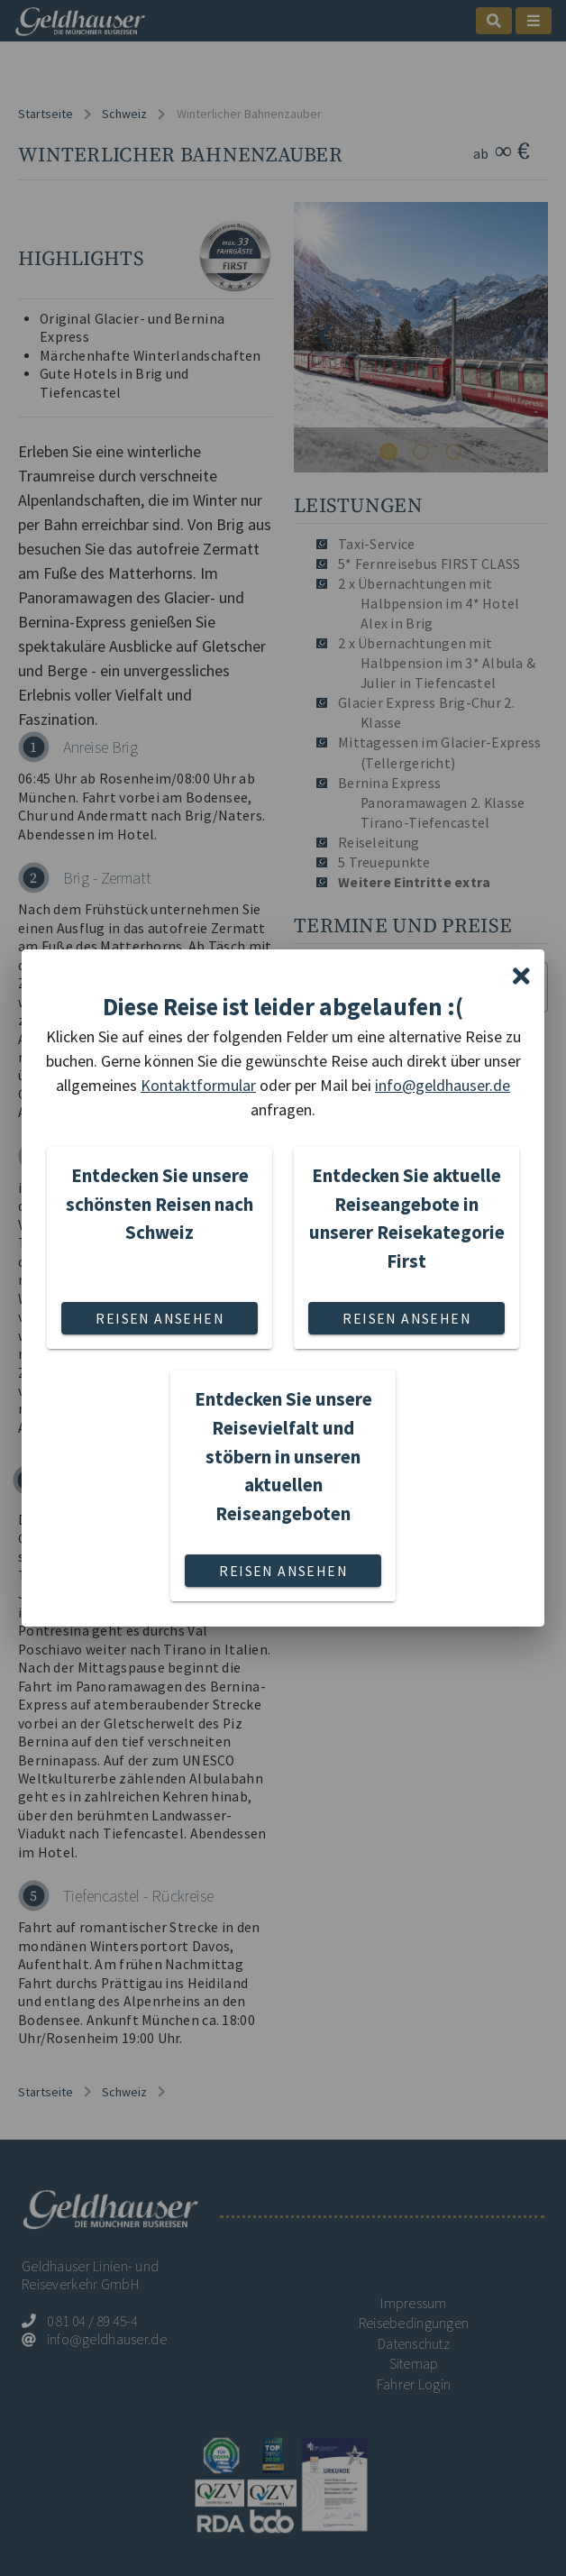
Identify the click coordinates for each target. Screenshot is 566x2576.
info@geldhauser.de (442, 1085)
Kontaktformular (198, 1085)
